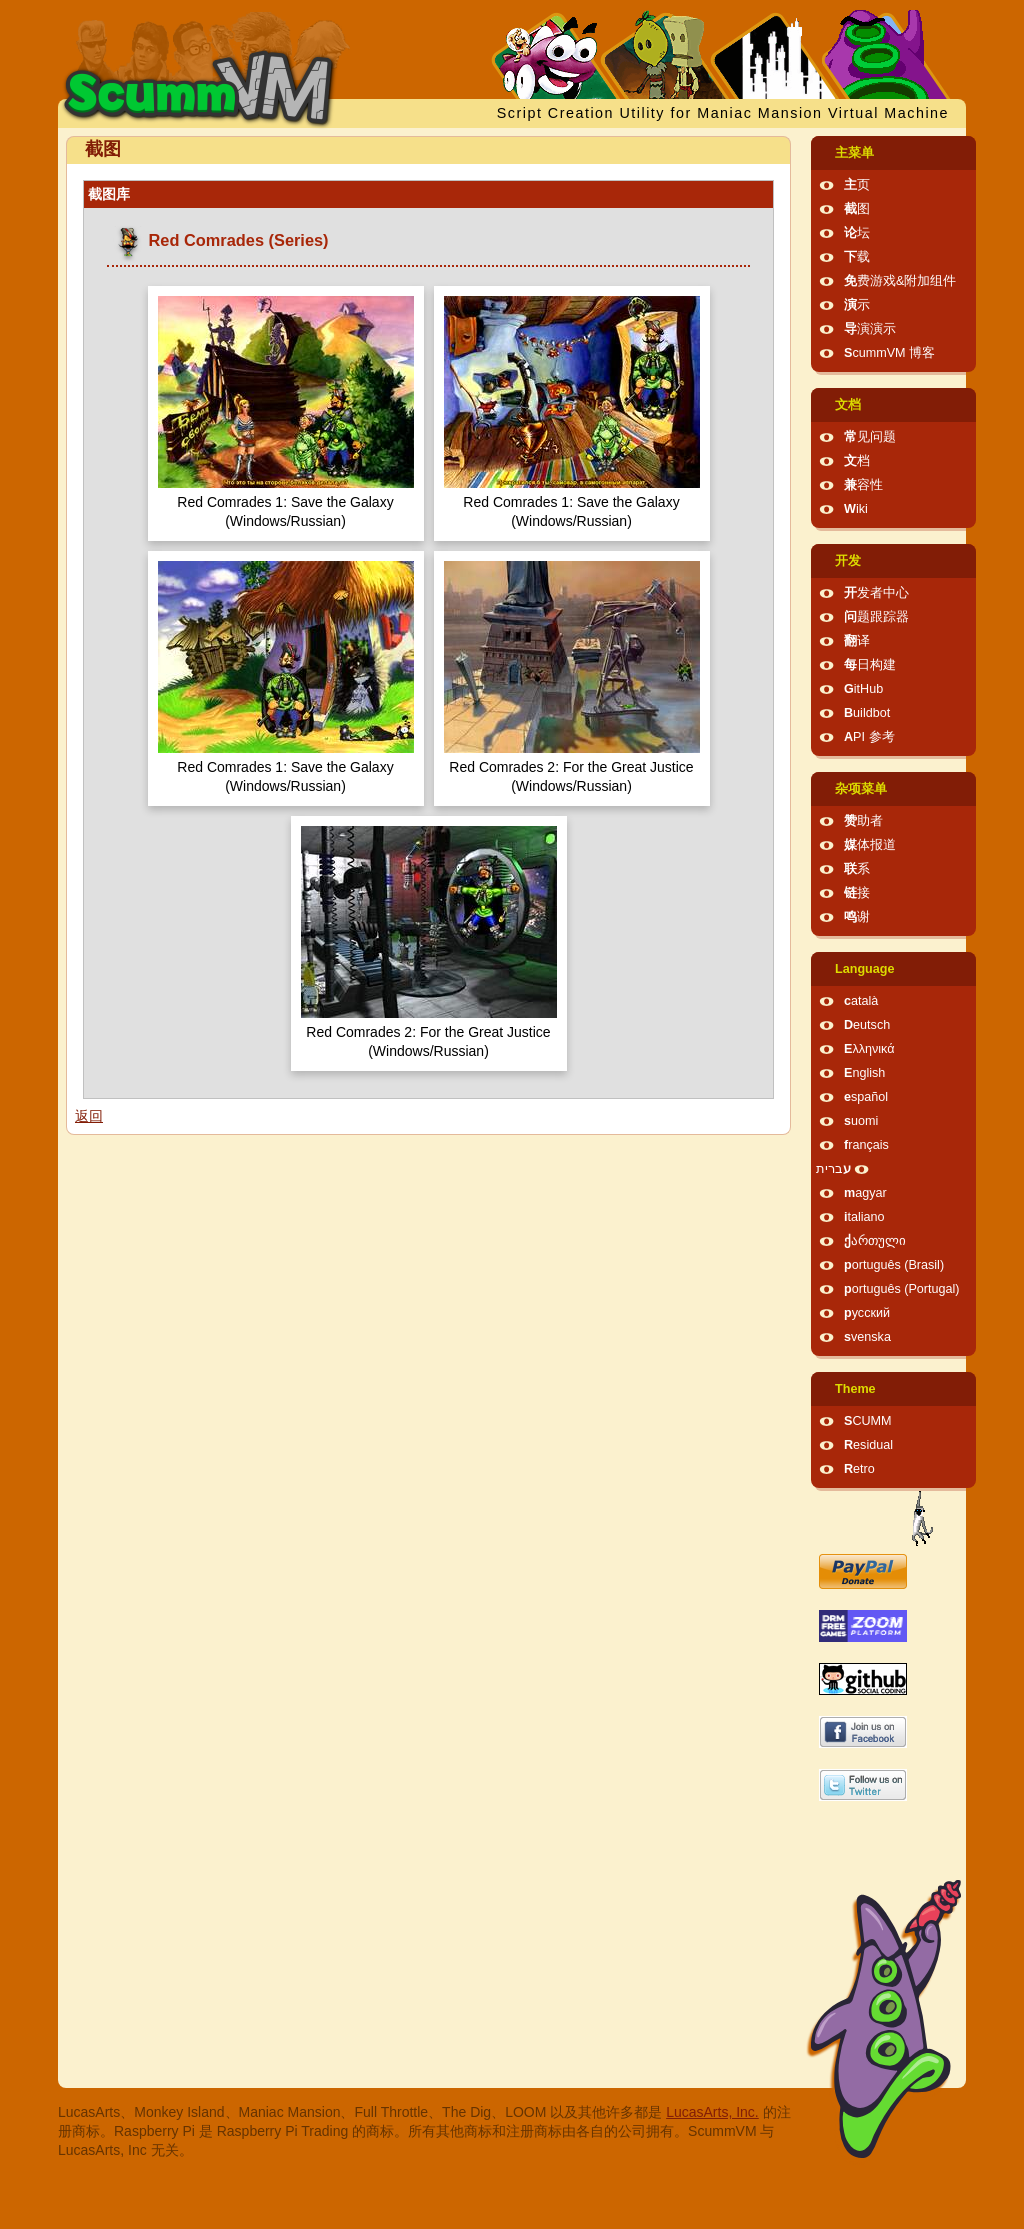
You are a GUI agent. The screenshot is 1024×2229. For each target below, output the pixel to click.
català (861, 1001)
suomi (861, 1121)
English (864, 1073)
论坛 (857, 233)
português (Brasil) (894, 1265)
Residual (868, 1445)
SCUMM (868, 1421)
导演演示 (870, 329)
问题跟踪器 (876, 617)
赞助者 (863, 821)
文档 (848, 405)
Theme (855, 1389)
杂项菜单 (861, 789)
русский (867, 1313)
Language (864, 969)
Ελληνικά (869, 1049)
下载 (857, 257)
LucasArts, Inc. (712, 2112)
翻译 (857, 641)
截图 (857, 209)
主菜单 (854, 153)
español (866, 1097)
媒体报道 (870, 845)
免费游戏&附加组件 (900, 281)
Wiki (856, 509)
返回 (89, 1116)
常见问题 (870, 437)
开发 (848, 561)
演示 (857, 305)
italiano (864, 1217)
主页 (857, 185)
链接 (857, 893)
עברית (833, 1169)
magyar (865, 1193)
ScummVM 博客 (889, 353)
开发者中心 (876, 593)
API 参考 (869, 737)
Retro (859, 1469)
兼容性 (863, 485)
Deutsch (867, 1025)
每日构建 (870, 665)
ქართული (875, 1241)
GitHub (863, 689)
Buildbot (867, 713)
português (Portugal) (902, 1289)
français (866, 1145)
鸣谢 (857, 917)
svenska (867, 1337)
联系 (857, 869)
